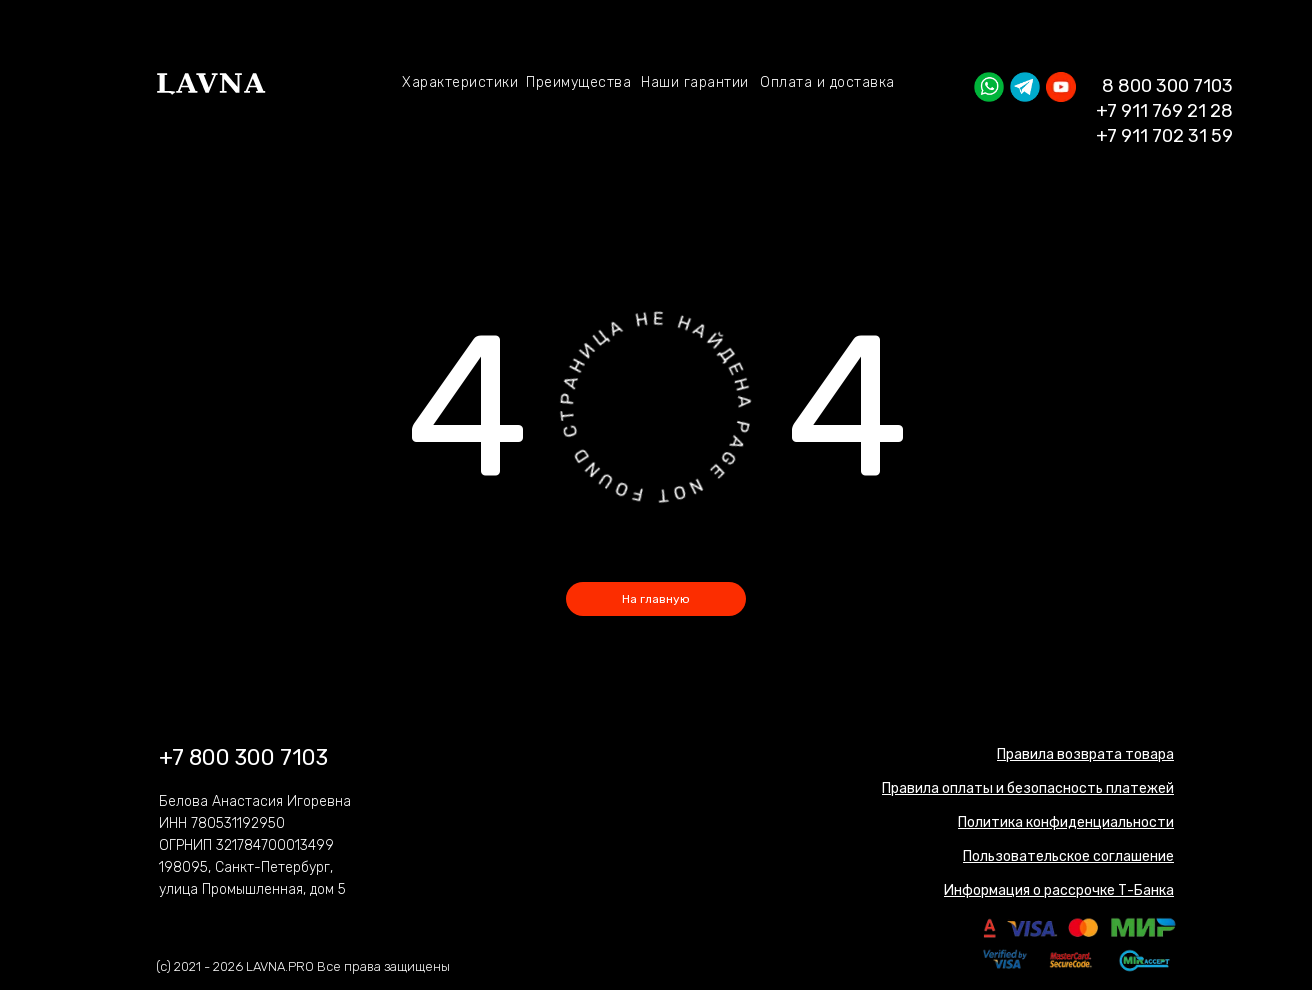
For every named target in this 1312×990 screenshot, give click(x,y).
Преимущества (578, 82)
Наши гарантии (695, 82)
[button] (1066, 822)
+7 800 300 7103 (243, 757)
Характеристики (460, 82)
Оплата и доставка (827, 82)
